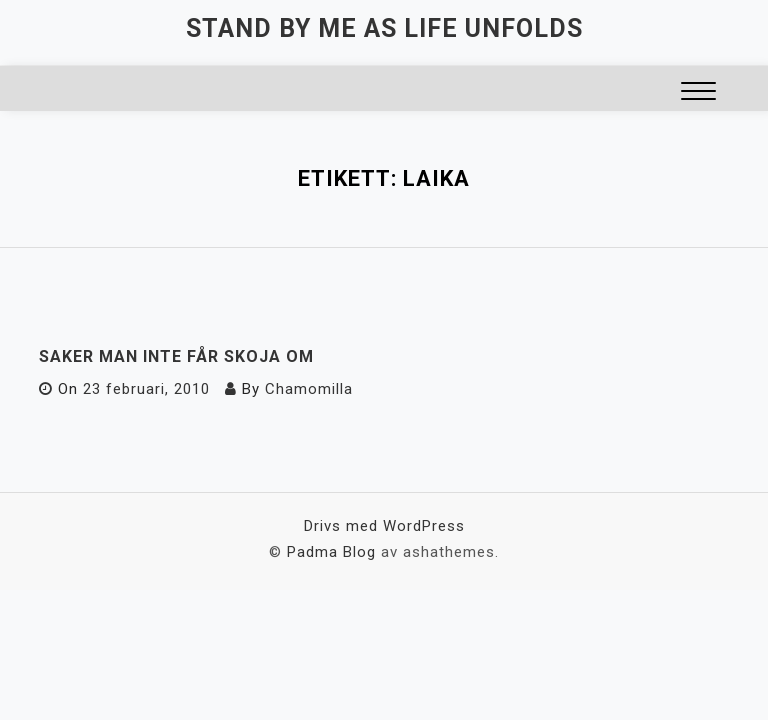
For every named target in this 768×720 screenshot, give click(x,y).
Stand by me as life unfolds (384, 28)
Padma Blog (331, 552)
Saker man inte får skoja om (176, 356)
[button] (698, 93)
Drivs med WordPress (384, 526)
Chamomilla (309, 389)
